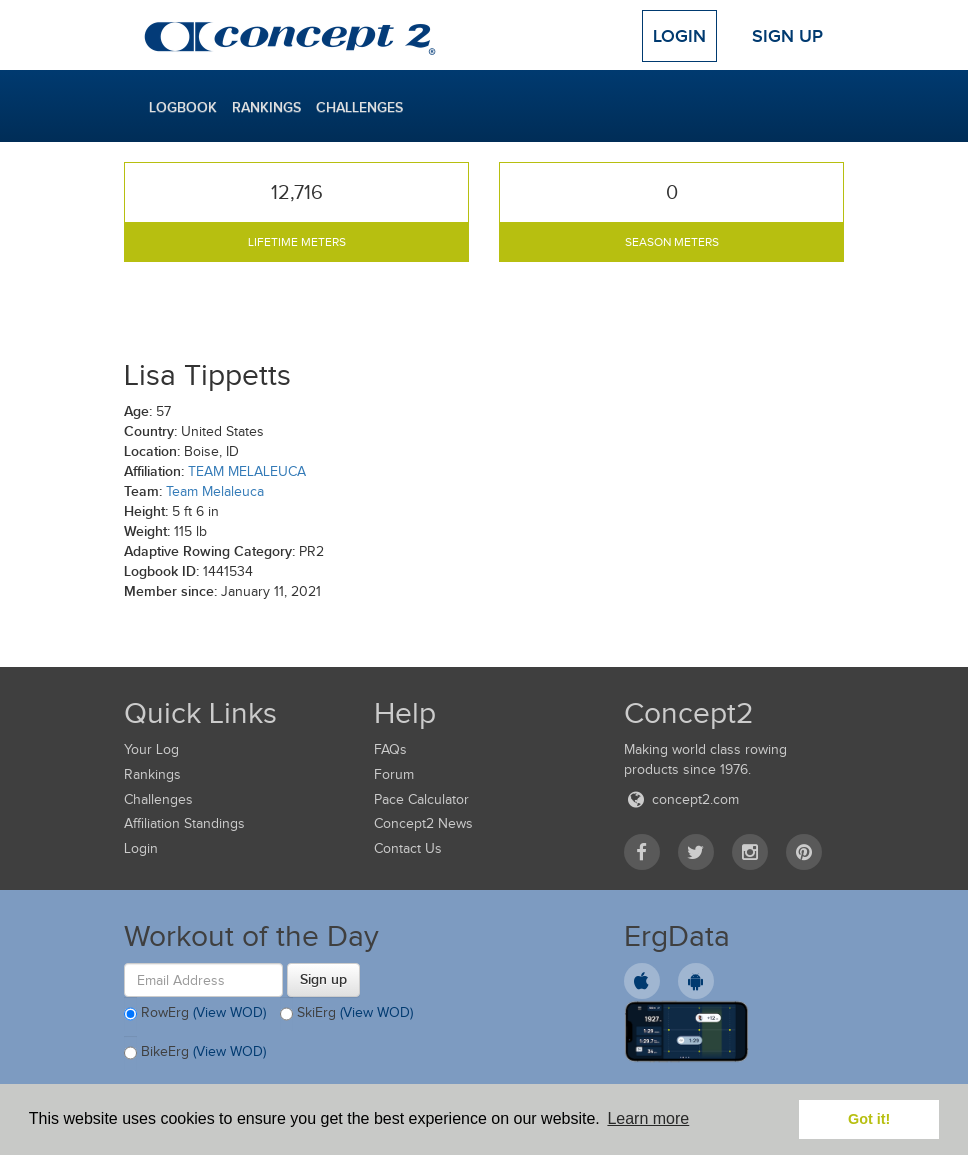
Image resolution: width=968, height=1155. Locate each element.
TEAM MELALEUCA (247, 471)
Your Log (151, 749)
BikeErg (195, 1053)
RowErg (195, 1014)
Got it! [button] (869, 1119)
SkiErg (346, 1014)
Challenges (359, 107)
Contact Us (408, 848)
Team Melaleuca (215, 491)
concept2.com (681, 799)
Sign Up (787, 36)
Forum (394, 774)
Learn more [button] (648, 1118)
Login (679, 36)
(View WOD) (229, 1013)
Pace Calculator (421, 799)
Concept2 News (423, 823)
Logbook (183, 107)
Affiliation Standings (184, 823)
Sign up (323, 979)
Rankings (266, 107)
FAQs (390, 749)
